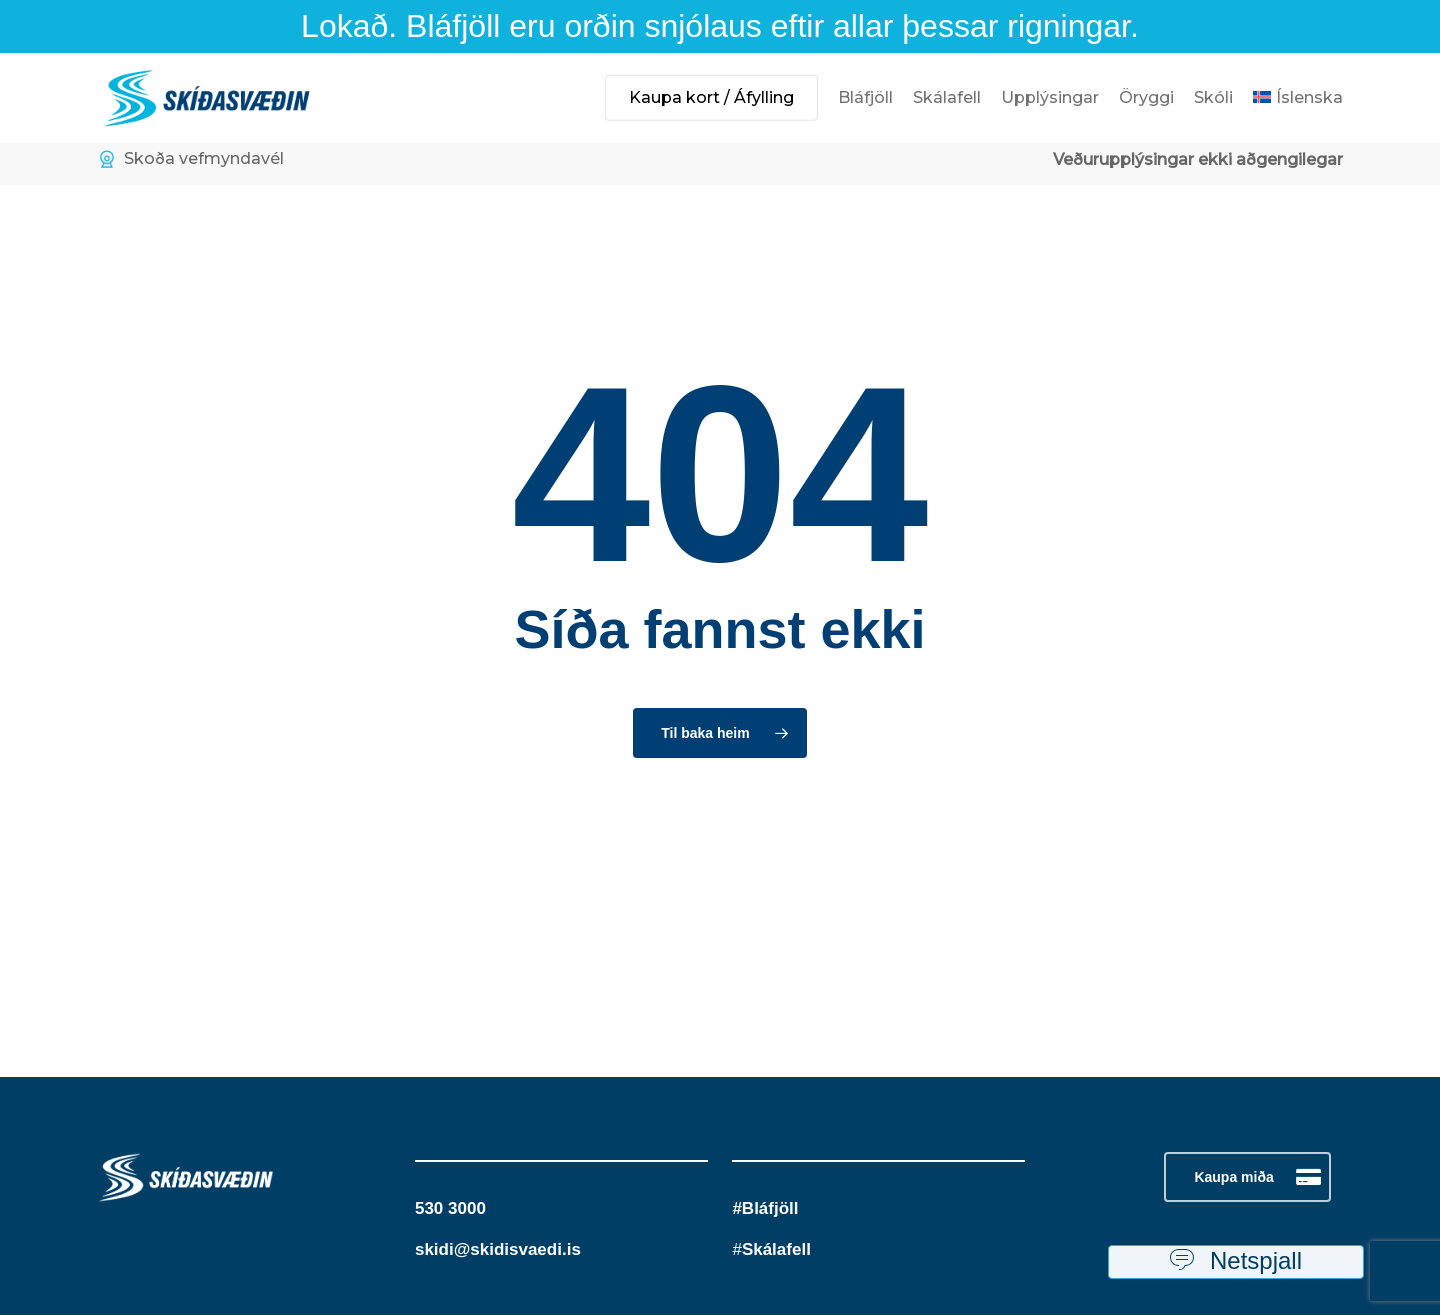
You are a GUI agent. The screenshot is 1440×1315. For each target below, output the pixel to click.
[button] (1247, 1177)
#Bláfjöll (765, 1208)
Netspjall (1236, 1262)
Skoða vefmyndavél (191, 159)
